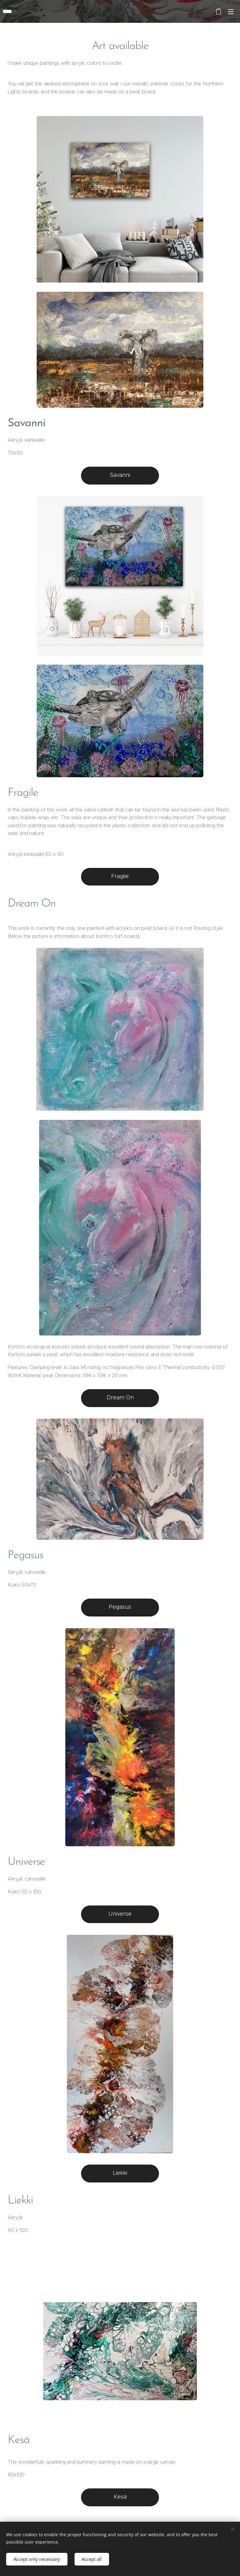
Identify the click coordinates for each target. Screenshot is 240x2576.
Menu (231, 11)
